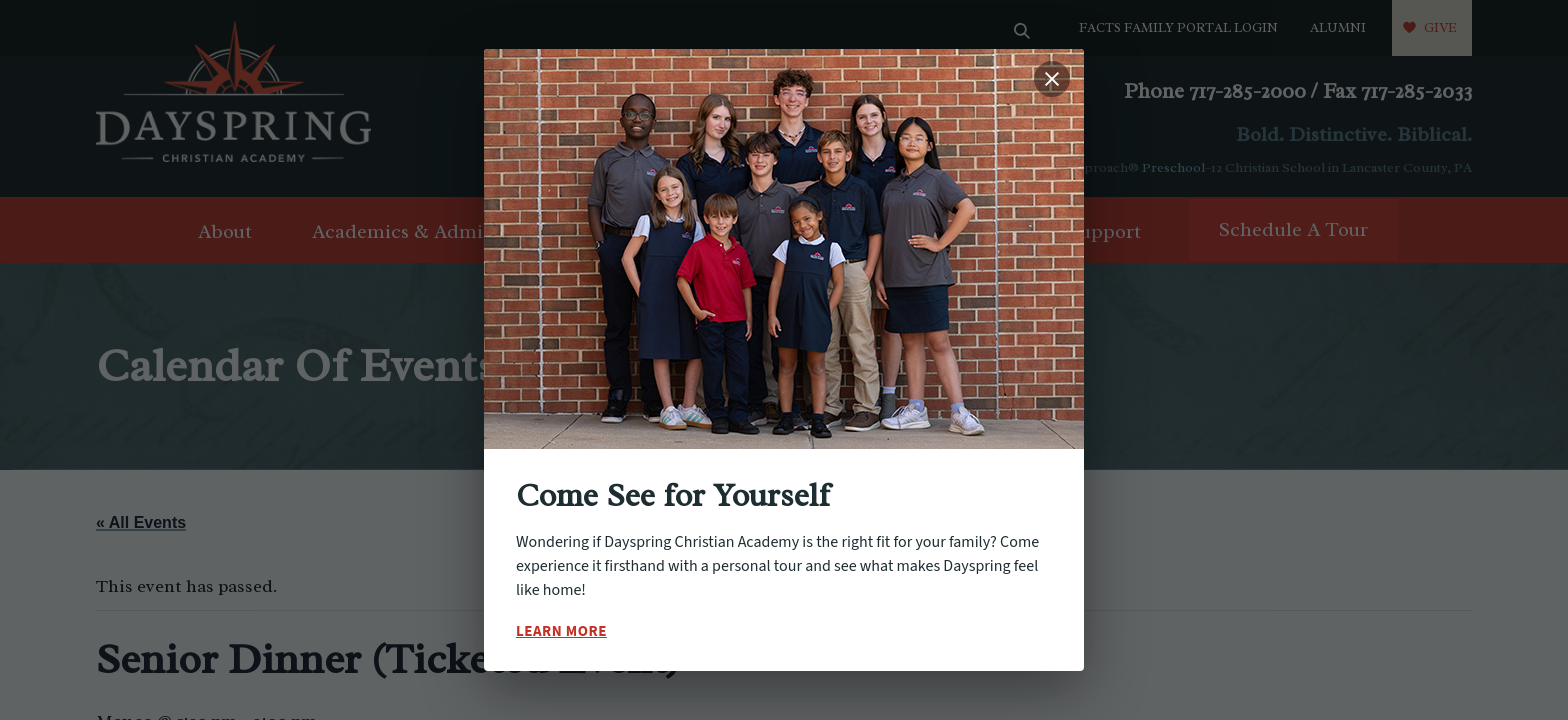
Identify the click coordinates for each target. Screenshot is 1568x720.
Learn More (561, 631)
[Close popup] (1052, 79)
